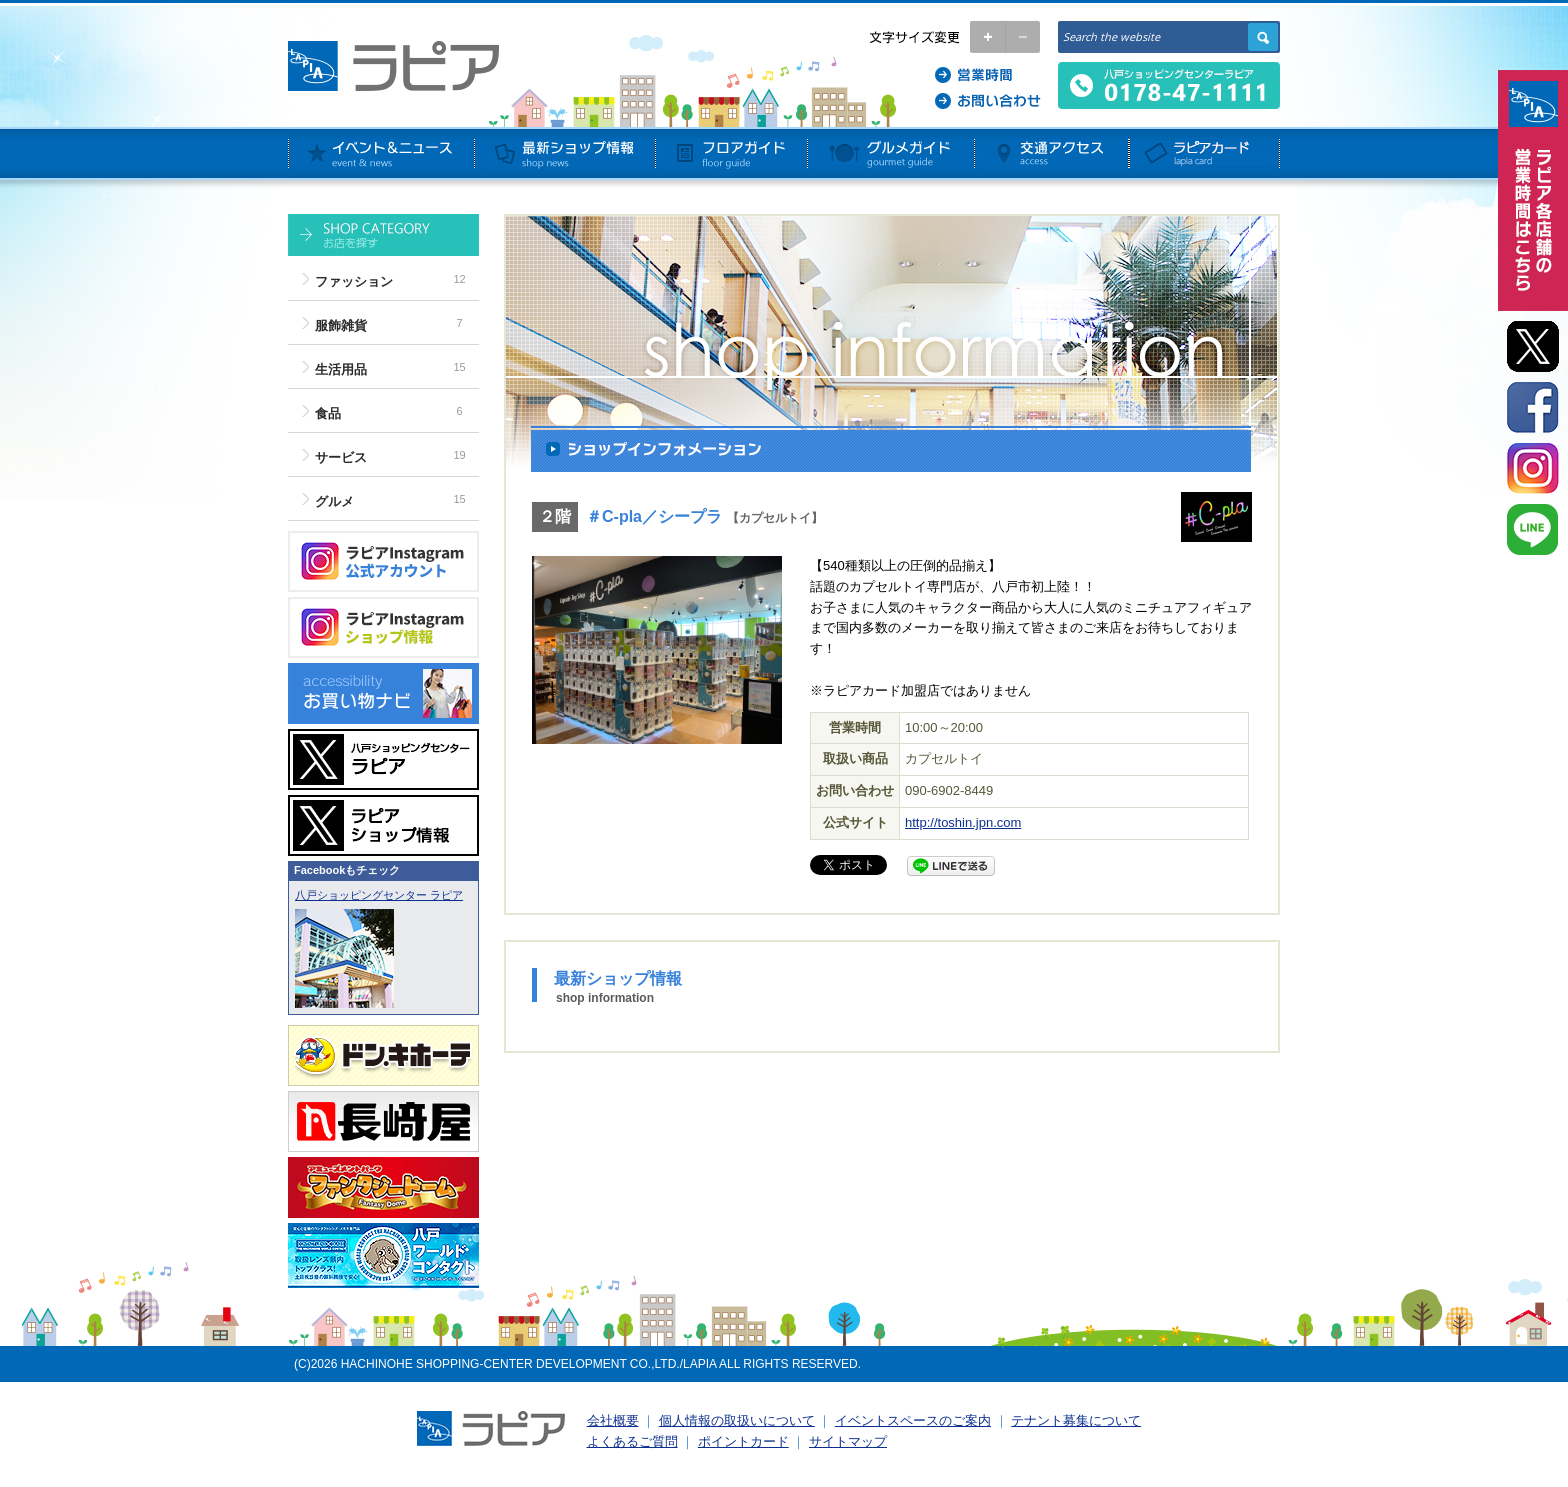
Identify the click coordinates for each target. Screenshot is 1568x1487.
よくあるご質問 (632, 1441)
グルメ (334, 501)
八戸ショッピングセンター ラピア (379, 895)
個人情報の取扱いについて (737, 1420)
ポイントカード (743, 1441)
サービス (341, 457)
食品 (328, 413)
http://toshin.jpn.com (963, 822)
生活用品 (341, 369)
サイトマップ (848, 1441)
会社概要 (613, 1420)
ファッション (354, 281)
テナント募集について (1076, 1420)
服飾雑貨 (341, 325)
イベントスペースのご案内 (913, 1420)
